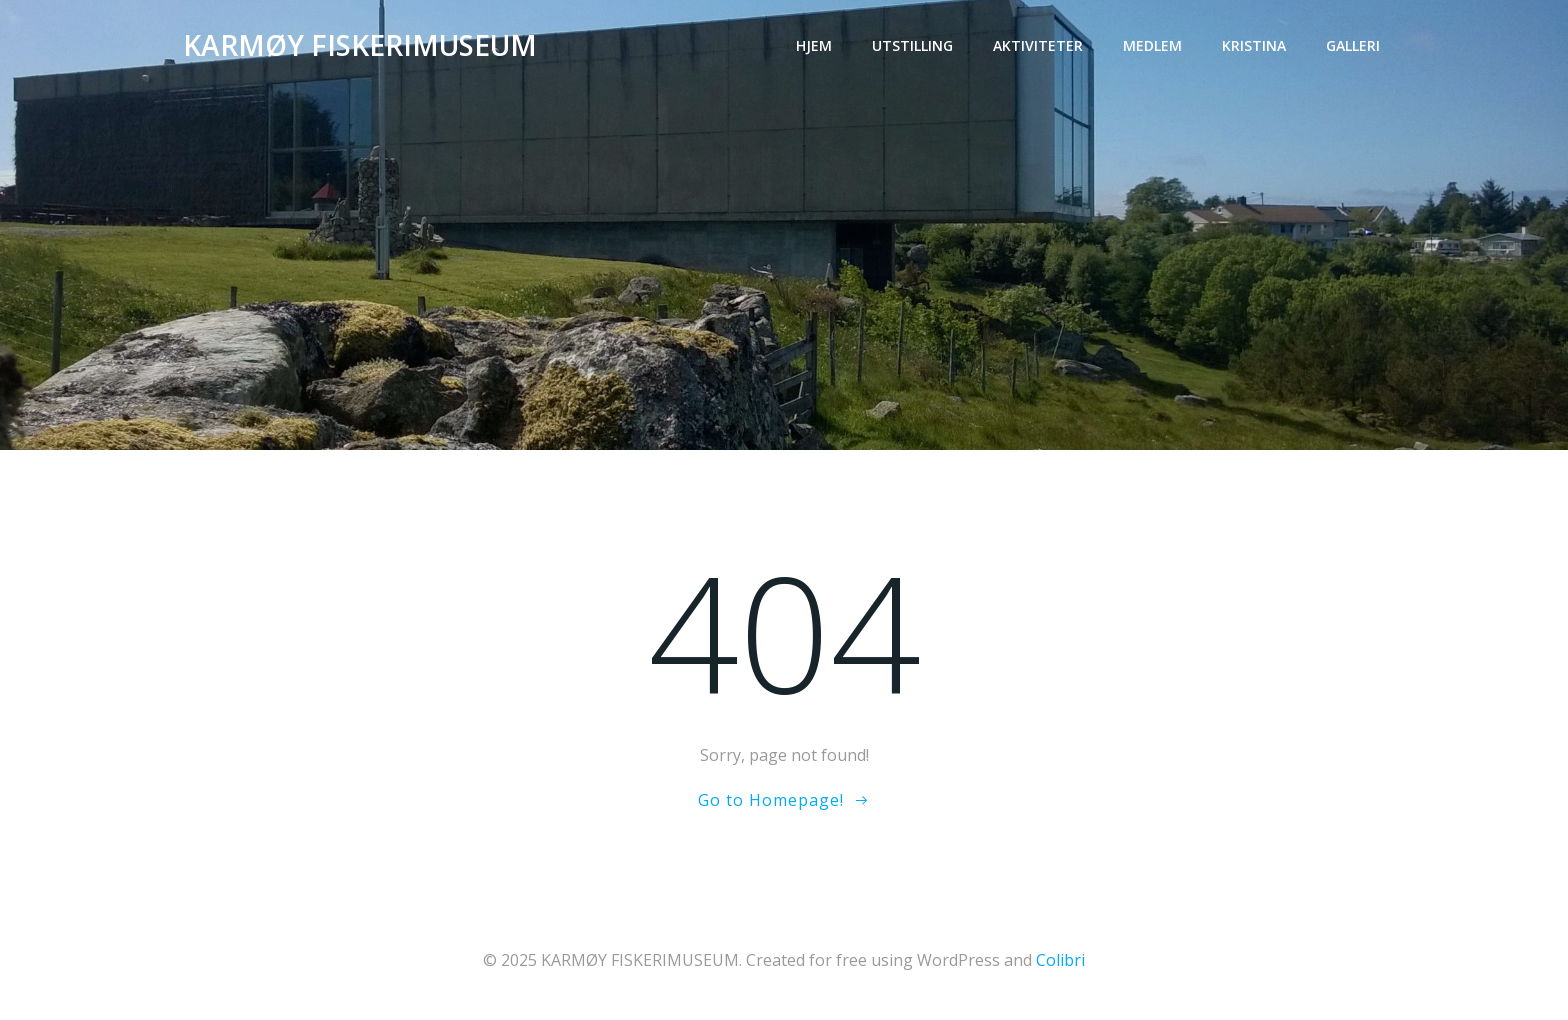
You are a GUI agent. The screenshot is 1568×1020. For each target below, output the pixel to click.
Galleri (1353, 45)
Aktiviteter (1038, 45)
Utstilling (912, 45)
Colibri (1060, 960)
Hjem (814, 45)
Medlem (1152, 45)
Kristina (1254, 45)
